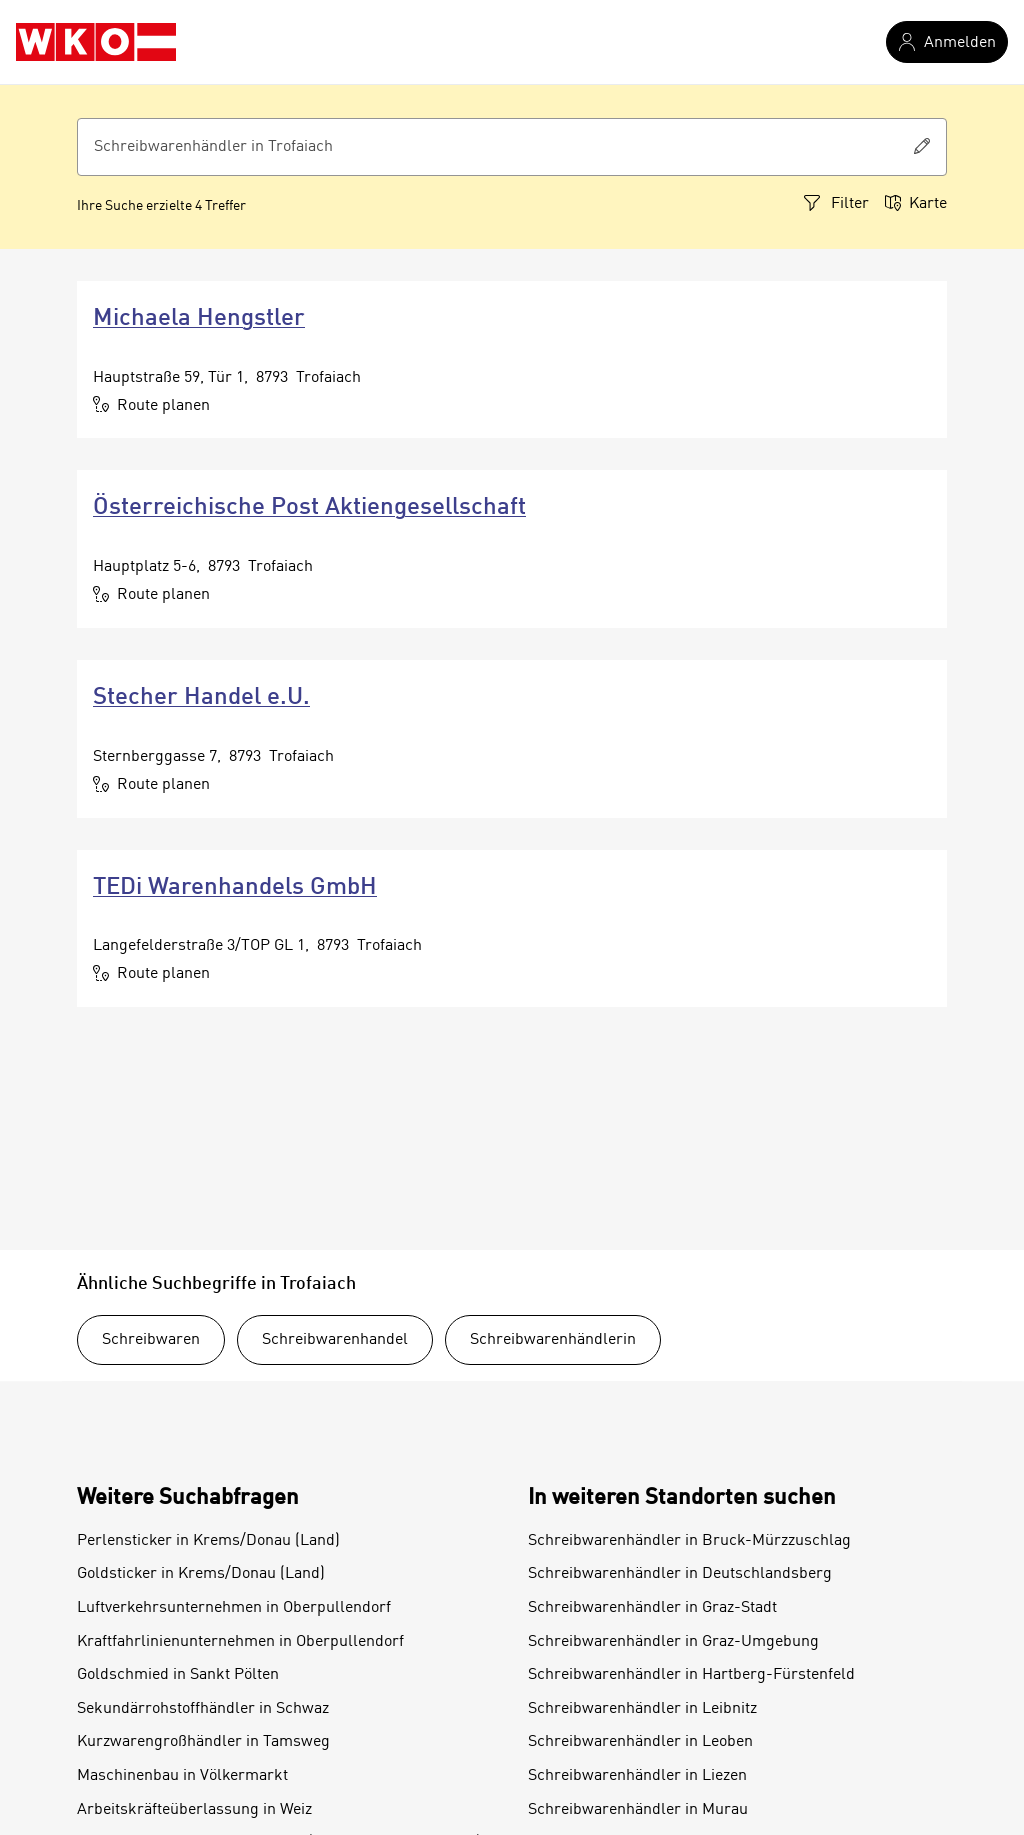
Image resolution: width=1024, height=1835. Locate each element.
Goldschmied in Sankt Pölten (178, 1675)
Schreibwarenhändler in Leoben (640, 1742)
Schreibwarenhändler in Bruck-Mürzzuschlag (689, 1541)
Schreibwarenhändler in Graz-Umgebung (673, 1642)
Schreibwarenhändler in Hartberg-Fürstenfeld (691, 1675)
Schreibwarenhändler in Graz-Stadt (652, 1608)
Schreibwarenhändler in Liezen (637, 1776)
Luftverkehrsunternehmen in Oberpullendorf (234, 1608)
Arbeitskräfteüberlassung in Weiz (194, 1810)
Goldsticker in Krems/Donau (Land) (201, 1574)
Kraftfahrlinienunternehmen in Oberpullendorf (240, 1642)
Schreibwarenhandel (335, 1340)
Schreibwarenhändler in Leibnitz (642, 1709)
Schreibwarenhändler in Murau (638, 1810)
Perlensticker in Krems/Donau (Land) (208, 1541)
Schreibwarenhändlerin (553, 1340)
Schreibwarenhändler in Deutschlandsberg (680, 1574)
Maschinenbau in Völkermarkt (182, 1776)
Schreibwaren (151, 1340)
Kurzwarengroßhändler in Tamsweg (203, 1742)
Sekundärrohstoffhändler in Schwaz (203, 1709)
